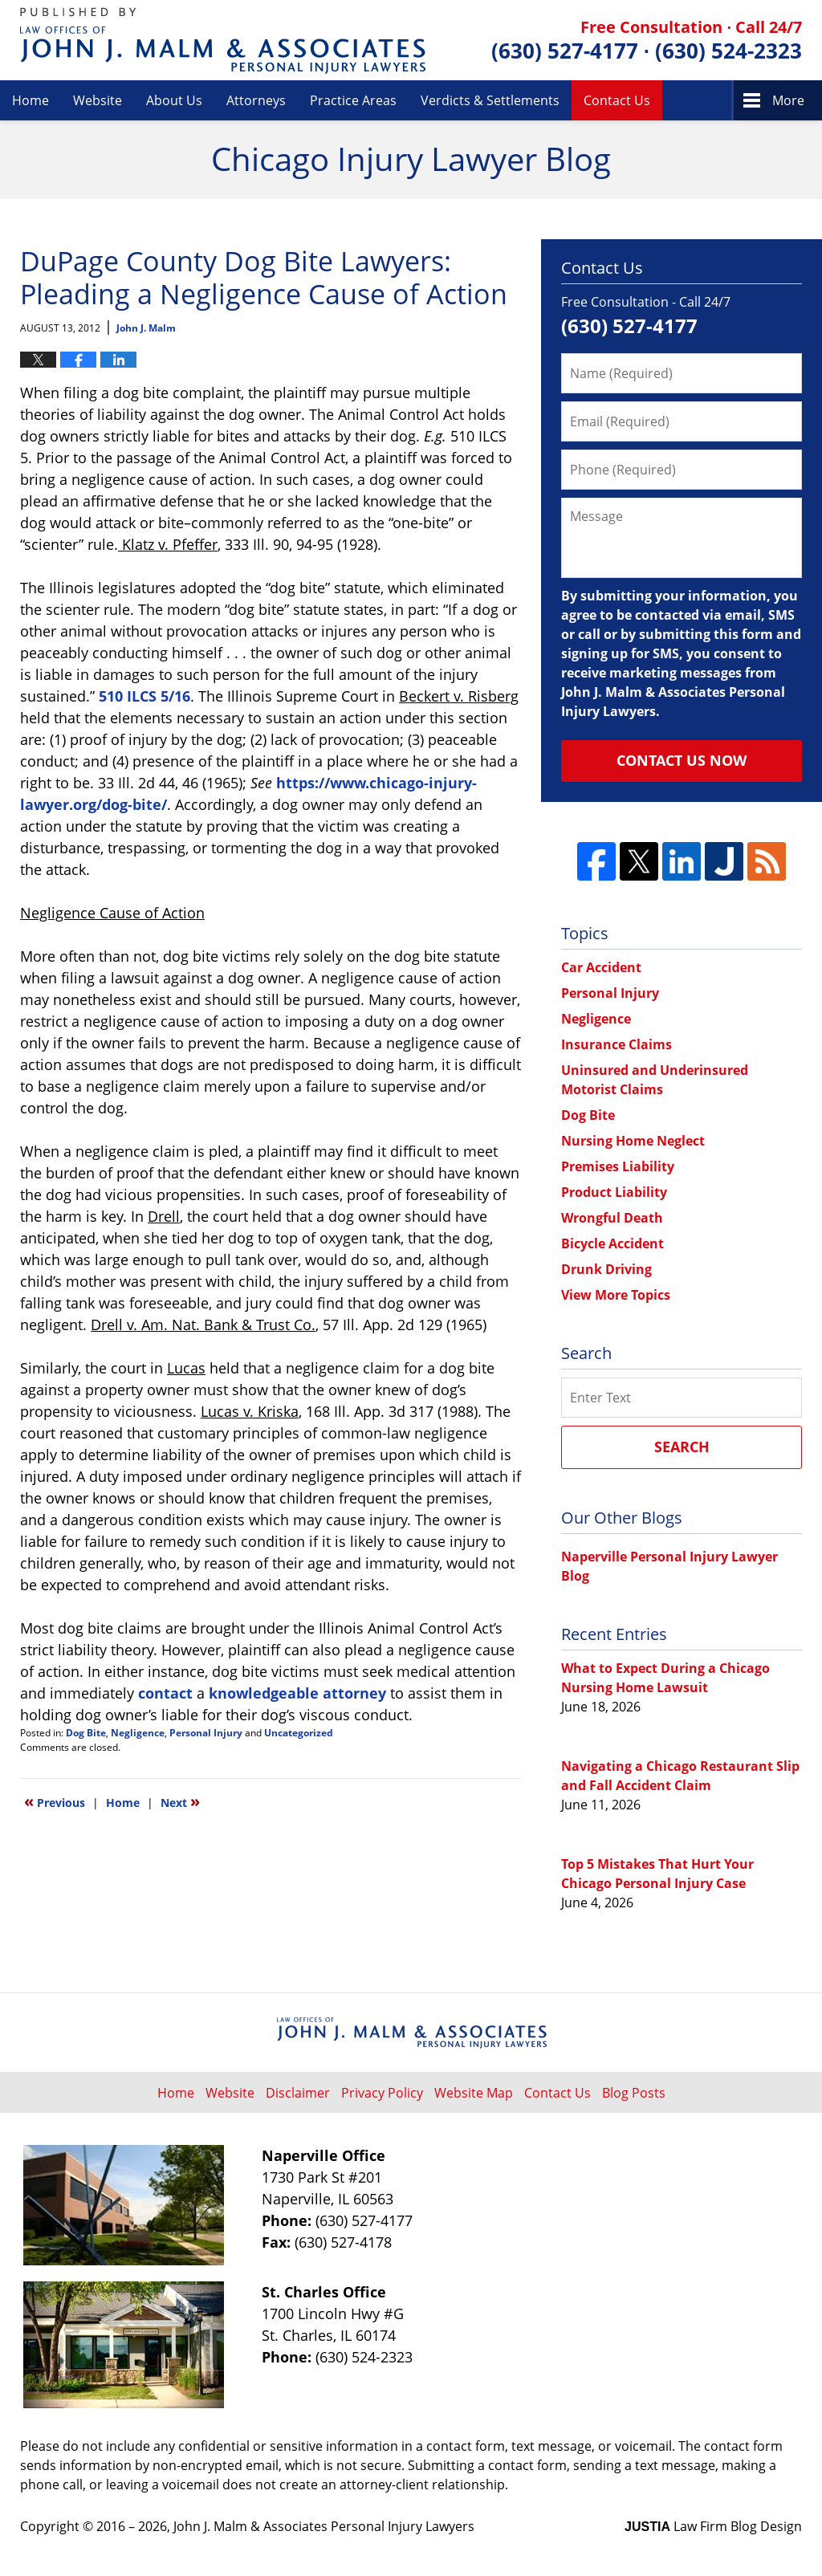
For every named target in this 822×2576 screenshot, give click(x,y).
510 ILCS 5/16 (144, 696)
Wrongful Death (612, 1218)
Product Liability (614, 1192)
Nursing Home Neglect (633, 1141)
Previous (54, 1801)
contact (165, 1693)
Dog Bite (86, 1733)
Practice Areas (353, 100)
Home (30, 100)
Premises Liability (617, 1166)
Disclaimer (298, 2093)
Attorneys (256, 100)
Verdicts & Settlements (490, 100)
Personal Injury (205, 1733)
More (788, 100)
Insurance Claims (616, 1044)
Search (682, 1446)
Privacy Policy (382, 2093)
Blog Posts (633, 2093)
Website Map (473, 2093)
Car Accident (601, 967)
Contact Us (617, 100)
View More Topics (615, 1295)
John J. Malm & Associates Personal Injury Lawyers (323, 2526)
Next (180, 1801)
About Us (174, 100)
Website (97, 100)
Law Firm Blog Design (713, 2526)
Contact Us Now (681, 760)
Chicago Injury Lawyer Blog (222, 40)
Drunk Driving (606, 1269)
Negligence (138, 1733)
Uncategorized (298, 1733)
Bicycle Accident (612, 1243)
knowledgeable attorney (297, 1693)
